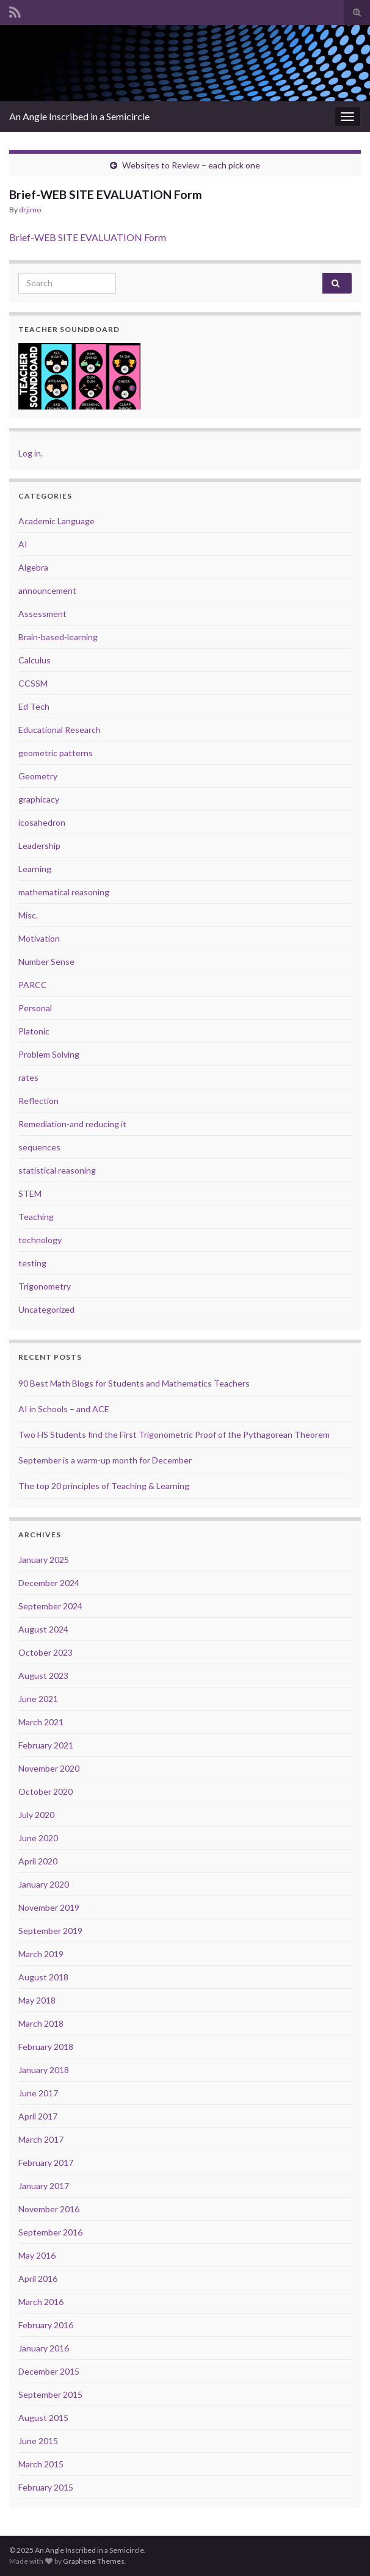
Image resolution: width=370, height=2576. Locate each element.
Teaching (36, 1216)
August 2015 (43, 2417)
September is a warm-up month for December (105, 1460)
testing (32, 1263)
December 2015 (48, 2371)
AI (22, 544)
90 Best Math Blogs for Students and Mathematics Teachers (134, 1383)
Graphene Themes (94, 2561)
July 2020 (36, 1814)
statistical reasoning (57, 1170)
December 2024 (48, 1583)
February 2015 (45, 2487)
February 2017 (45, 2162)
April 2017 (37, 2116)
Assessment (42, 613)
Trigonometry (44, 1286)
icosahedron (41, 822)
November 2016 (48, 2209)
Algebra (33, 567)
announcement (47, 590)
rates (28, 1077)
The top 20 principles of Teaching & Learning (103, 1486)
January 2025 (43, 1559)
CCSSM (33, 683)
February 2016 (45, 2325)
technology (40, 1240)
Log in (29, 453)
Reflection (38, 1100)
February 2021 (45, 1745)
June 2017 (38, 2093)
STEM (30, 1193)
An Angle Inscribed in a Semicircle (79, 116)
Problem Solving (48, 1054)
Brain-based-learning (58, 637)
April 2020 (37, 1861)
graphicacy (38, 799)
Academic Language (56, 521)
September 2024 (50, 1606)
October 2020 (45, 1791)
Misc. (28, 915)
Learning (34, 869)
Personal (35, 1008)
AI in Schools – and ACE (63, 1409)
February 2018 (45, 2046)
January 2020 (43, 1884)
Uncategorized (46, 1309)
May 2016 (37, 2255)
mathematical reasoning (63, 892)
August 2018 (43, 1977)
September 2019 (50, 1930)
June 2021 (38, 1699)
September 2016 (50, 2232)
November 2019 (48, 1907)
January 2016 (43, 2348)
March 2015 (40, 2464)
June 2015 (38, 2441)
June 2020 (38, 1838)
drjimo (30, 209)
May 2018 (37, 2000)
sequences (39, 1147)
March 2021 (40, 1722)
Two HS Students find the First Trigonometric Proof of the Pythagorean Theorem (174, 1434)
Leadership (39, 845)
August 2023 (43, 1675)
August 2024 (43, 1629)
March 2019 (40, 1954)
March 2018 (40, 2023)
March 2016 (40, 2301)
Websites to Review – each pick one (191, 165)
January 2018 (43, 2070)
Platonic (33, 1031)
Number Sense (46, 961)
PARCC (32, 985)
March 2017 (40, 2139)
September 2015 (50, 2394)
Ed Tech (33, 706)
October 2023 (45, 1652)
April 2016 (37, 2278)
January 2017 (43, 2186)
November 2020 (48, 1768)
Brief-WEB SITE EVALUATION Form (87, 237)
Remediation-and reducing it (72, 1124)
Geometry (37, 776)
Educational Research (59, 729)
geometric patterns (55, 753)
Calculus (34, 660)
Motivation (39, 938)
